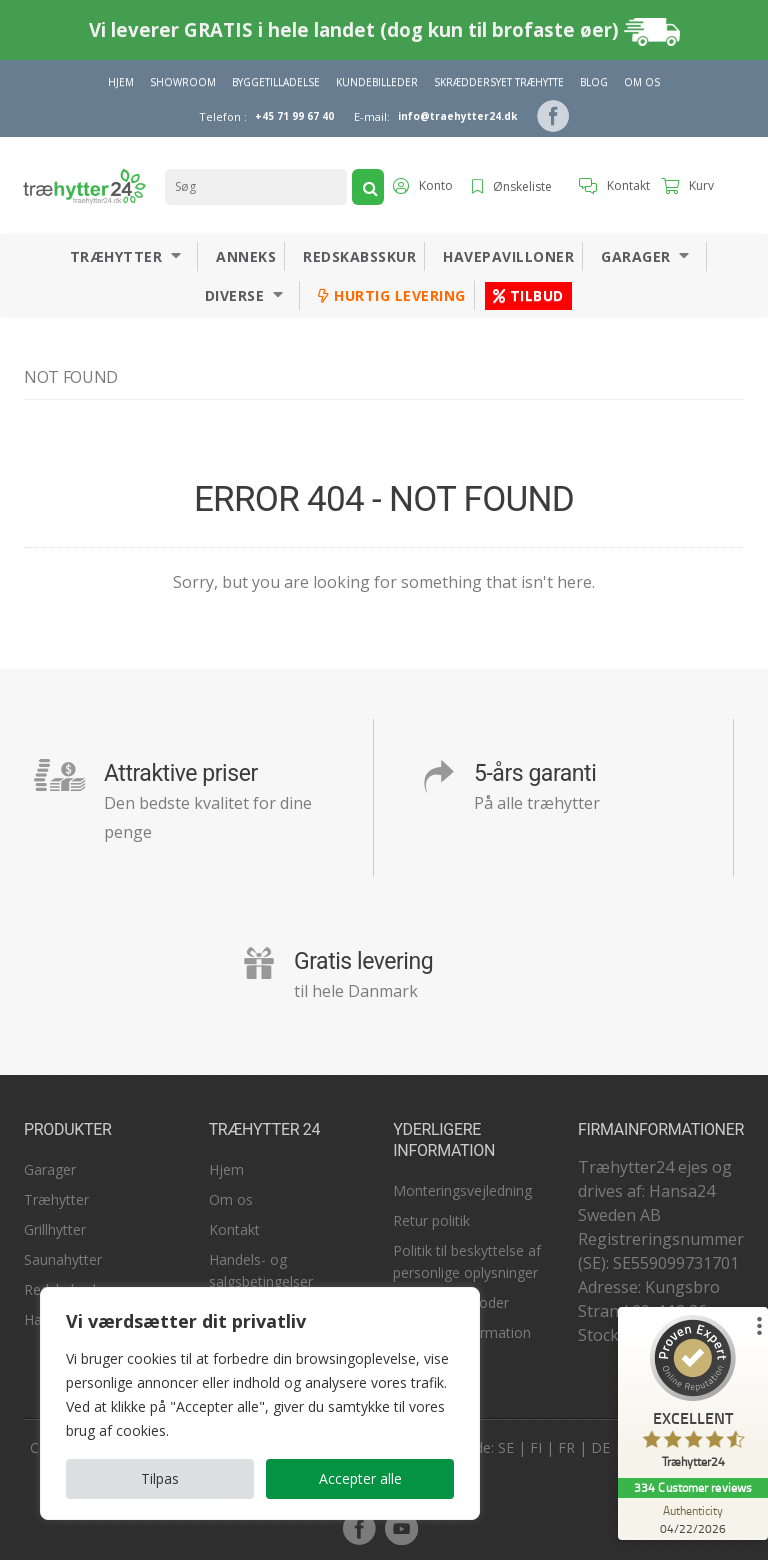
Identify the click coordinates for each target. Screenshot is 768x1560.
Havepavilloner (508, 256)
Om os (231, 1199)
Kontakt (234, 1229)
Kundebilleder (377, 82)
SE (506, 1447)
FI (536, 1447)
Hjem (121, 82)
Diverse (235, 295)
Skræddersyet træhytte (499, 82)
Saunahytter (63, 1259)
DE (600, 1447)
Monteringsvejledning (462, 1190)
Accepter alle (360, 1478)
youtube (401, 1528)
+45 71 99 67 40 (294, 116)
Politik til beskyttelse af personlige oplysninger (467, 1261)
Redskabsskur (359, 256)
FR (566, 1447)
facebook (359, 1528)
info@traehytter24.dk (457, 116)
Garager (636, 256)
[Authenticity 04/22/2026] (693, 1519)
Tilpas (160, 1478)
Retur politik (431, 1220)
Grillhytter (55, 1229)
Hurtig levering (392, 295)
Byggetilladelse (276, 82)
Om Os (642, 82)
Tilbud (528, 295)
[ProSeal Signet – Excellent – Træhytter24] (693, 1396)
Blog (594, 82)
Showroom (183, 82)
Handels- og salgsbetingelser (261, 1270)
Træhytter (116, 256)
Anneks (246, 256)
